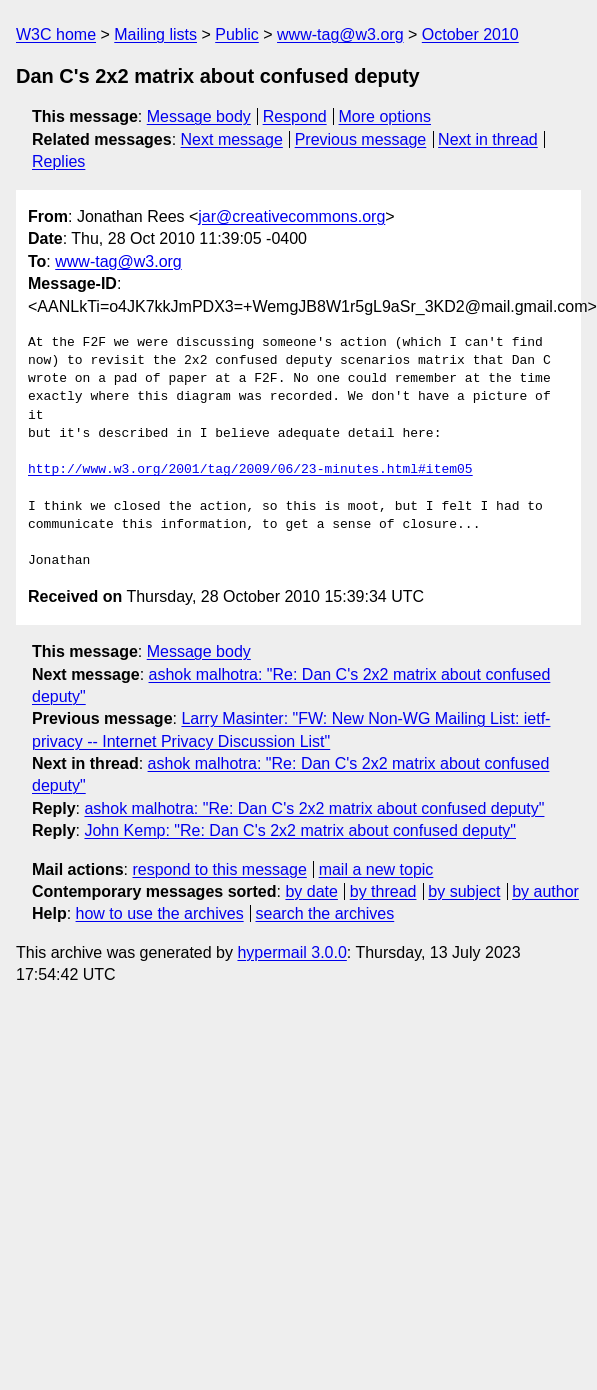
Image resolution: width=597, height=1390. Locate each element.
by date (311, 891)
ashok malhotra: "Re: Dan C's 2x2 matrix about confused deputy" (314, 808)
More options (385, 116)
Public (237, 34)
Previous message (361, 139)
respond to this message (219, 869)
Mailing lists (155, 34)
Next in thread (488, 139)
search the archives (325, 913)
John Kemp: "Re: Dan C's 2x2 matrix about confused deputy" (300, 830)
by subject (464, 891)
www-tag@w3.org (340, 34)
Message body (199, 116)
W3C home (56, 34)
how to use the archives (160, 913)
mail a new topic (376, 869)
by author (545, 891)
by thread (383, 891)
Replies (58, 161)
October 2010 (470, 34)
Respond (295, 116)
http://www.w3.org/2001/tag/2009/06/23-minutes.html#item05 (250, 470)
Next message (232, 139)
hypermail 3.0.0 (291, 952)
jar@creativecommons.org (291, 216)
